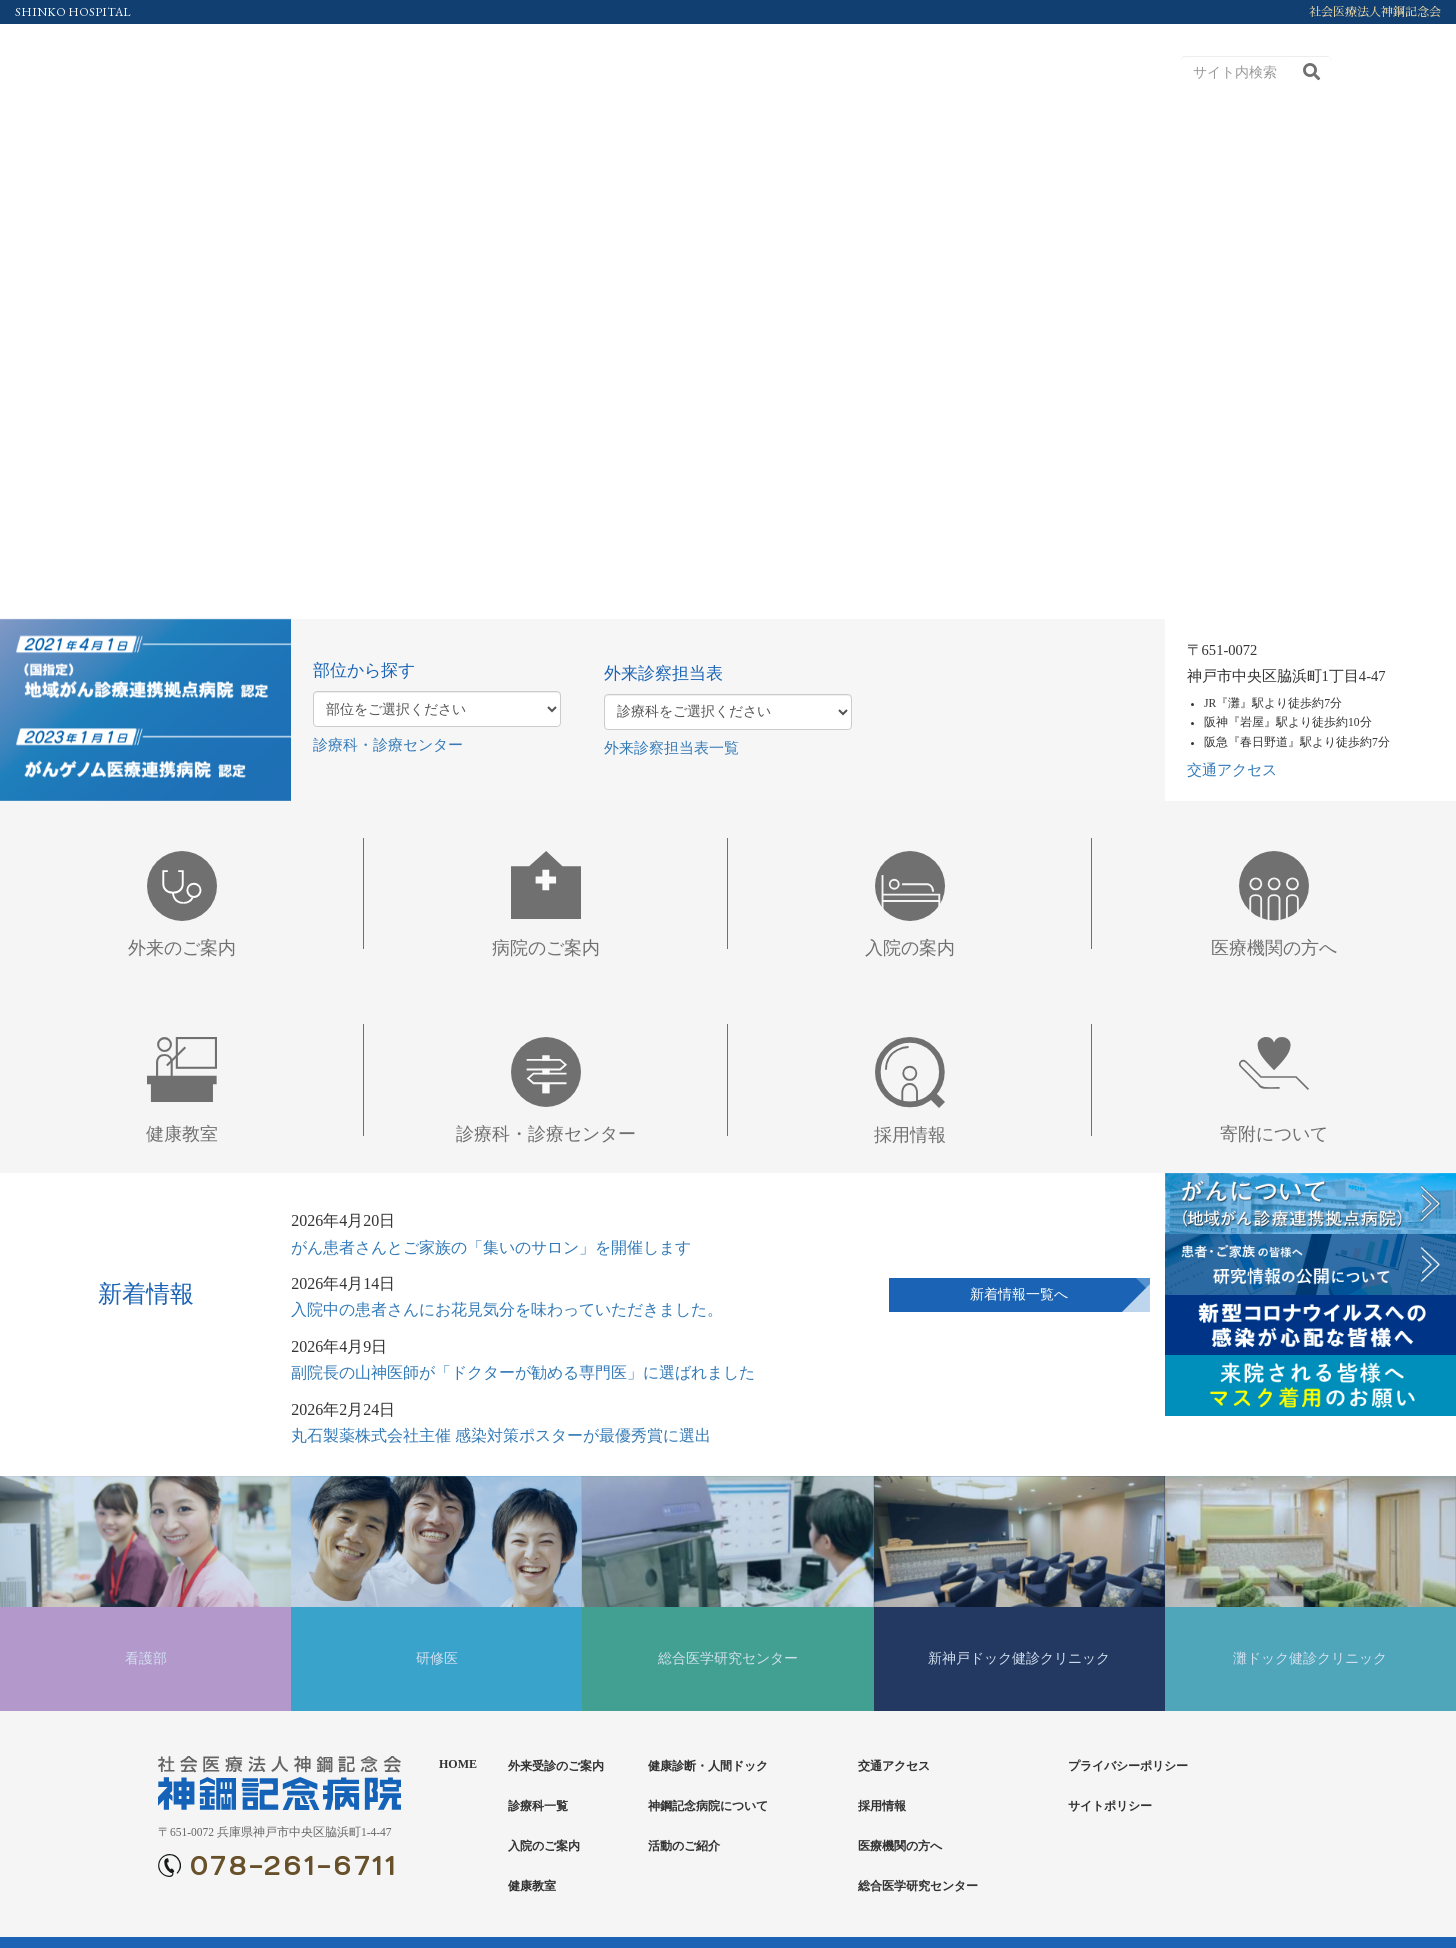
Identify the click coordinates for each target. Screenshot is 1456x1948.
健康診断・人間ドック (708, 1766)
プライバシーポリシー (1128, 1766)
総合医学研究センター (918, 1886)
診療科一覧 (538, 1806)
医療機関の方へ (900, 1846)
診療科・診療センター (388, 745)
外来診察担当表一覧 (671, 748)
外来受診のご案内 (556, 1766)
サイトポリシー (1110, 1806)
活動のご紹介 (684, 1846)
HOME (458, 1764)
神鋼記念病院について (708, 1806)
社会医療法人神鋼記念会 (1375, 12)
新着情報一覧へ (1019, 1294)
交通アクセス (1232, 770)
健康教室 (532, 1886)
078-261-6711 (293, 1866)
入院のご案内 (544, 1846)
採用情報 (882, 1806)
